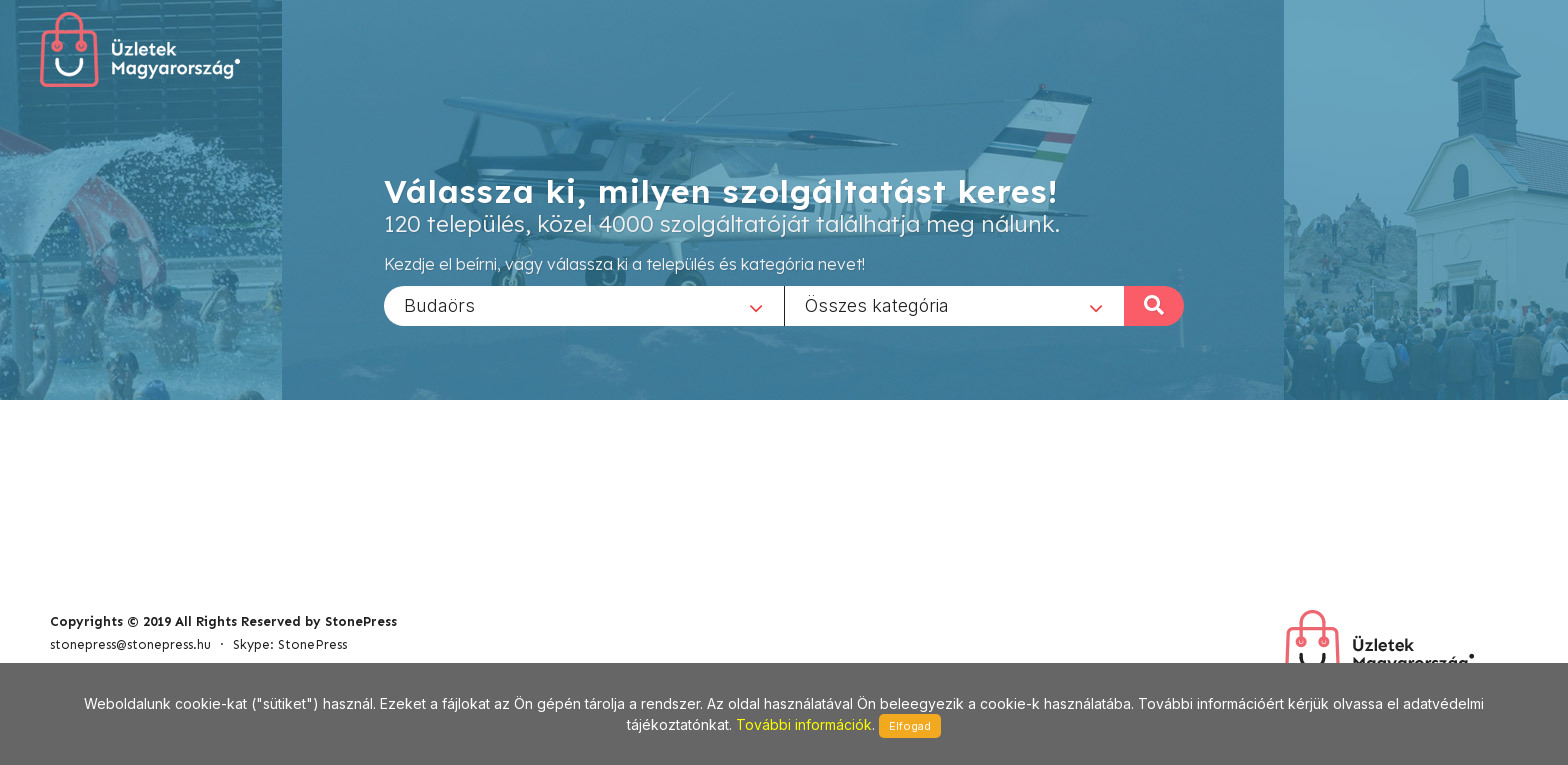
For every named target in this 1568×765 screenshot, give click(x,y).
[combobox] (584, 305)
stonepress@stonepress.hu (130, 644)
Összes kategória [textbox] (877, 304)
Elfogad (910, 726)
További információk (804, 724)
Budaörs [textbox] (439, 304)
